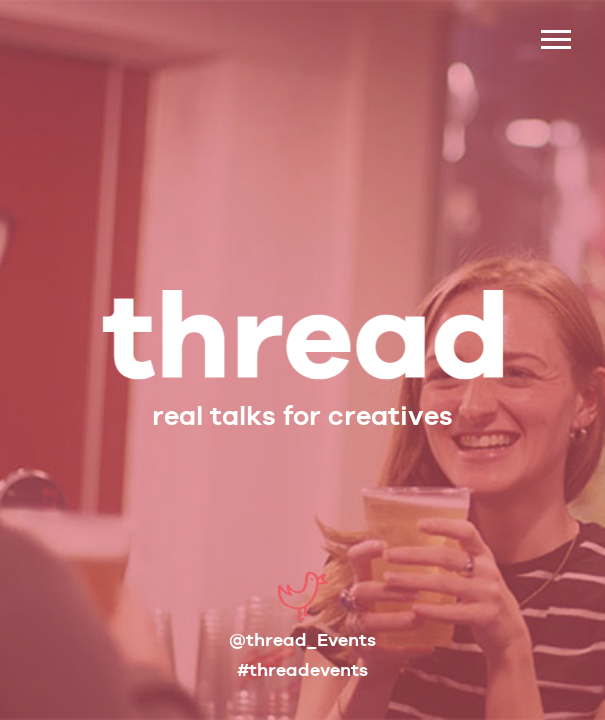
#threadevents (302, 669)
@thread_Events (302, 639)
